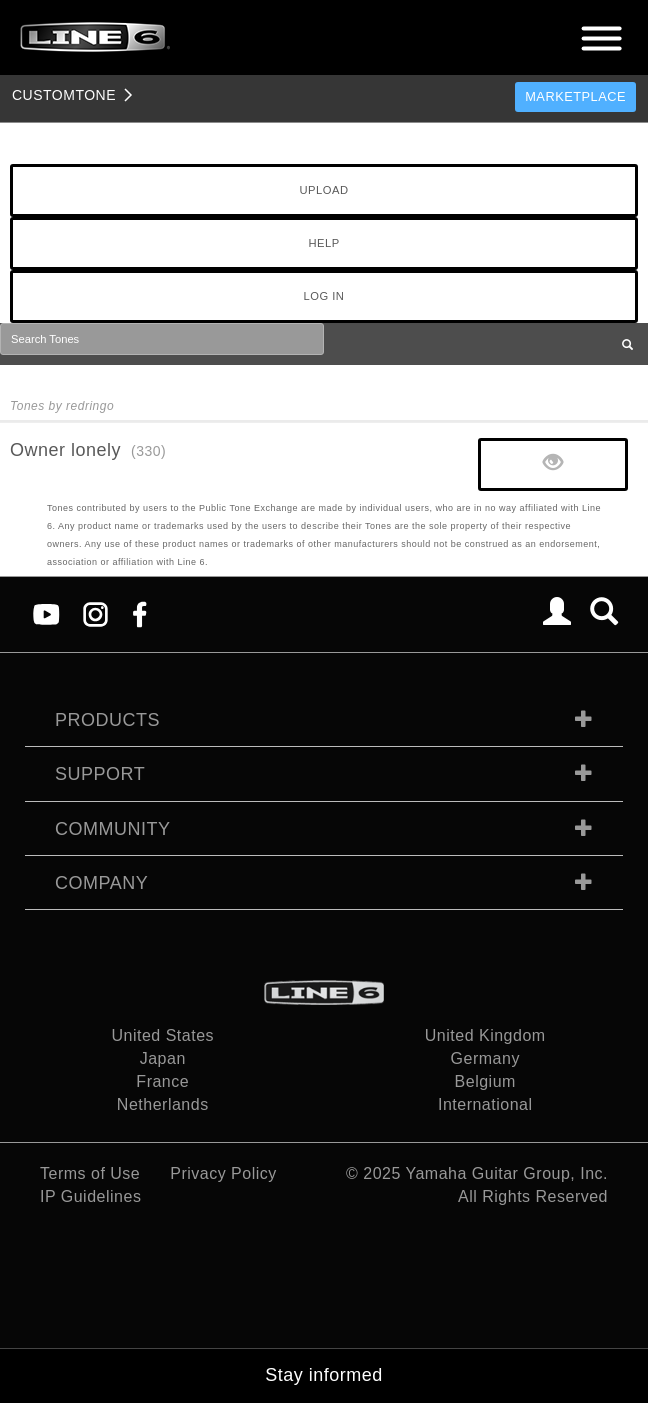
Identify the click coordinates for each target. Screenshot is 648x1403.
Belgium (485, 1081)
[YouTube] (46, 613)
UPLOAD (323, 190)
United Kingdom (485, 1035)
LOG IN (324, 296)
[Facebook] (139, 613)
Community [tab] (113, 829)
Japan (163, 1058)
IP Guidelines (90, 1196)
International (485, 1104)
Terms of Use (90, 1173)
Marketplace (575, 96)
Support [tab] (100, 774)
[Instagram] (95, 613)
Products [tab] (107, 720)
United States (162, 1035)
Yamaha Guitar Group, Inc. (506, 1173)
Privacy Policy (223, 1173)
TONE (64, 95)
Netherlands (163, 1104)
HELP (323, 243)
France (162, 1081)
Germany (485, 1058)
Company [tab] (101, 883)
